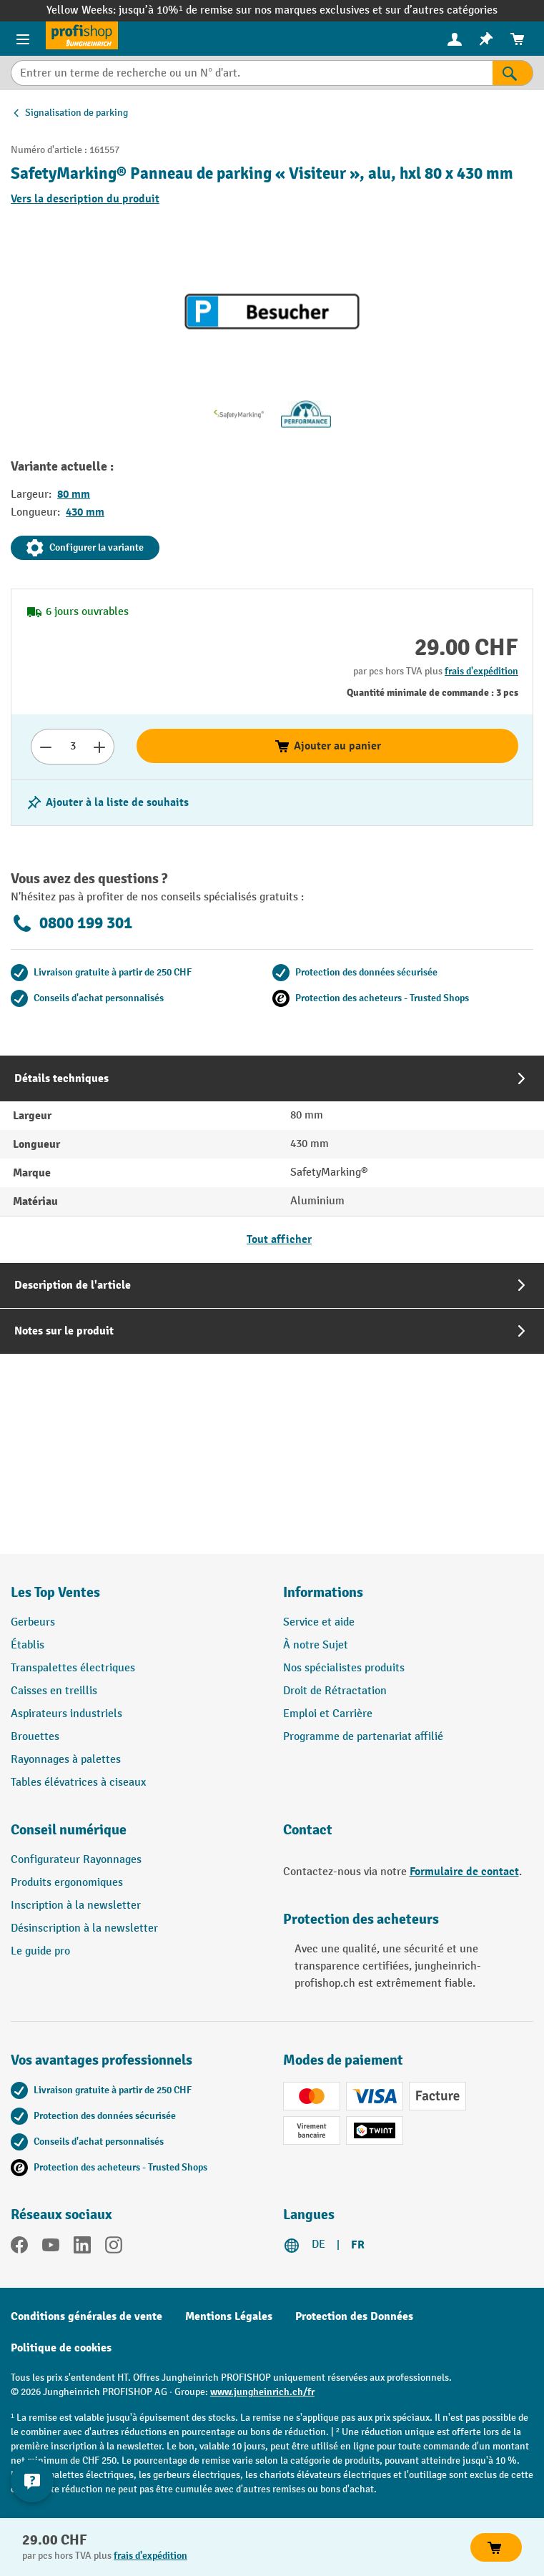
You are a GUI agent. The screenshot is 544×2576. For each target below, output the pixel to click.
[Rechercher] (513, 73)
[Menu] (23, 38)
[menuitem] (454, 38)
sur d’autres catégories (441, 10)
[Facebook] (19, 2247)
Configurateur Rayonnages (76, 1860)
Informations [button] (323, 1592)
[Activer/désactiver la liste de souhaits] (107, 802)
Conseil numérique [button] (69, 1830)
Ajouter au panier (327, 745)
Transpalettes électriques (73, 1668)
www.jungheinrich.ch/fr (262, 2392)
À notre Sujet (315, 1645)
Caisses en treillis (54, 1691)
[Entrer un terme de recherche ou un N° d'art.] (252, 73)
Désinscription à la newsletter (84, 1928)
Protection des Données (354, 2316)
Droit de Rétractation (335, 1691)
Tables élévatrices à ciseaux (78, 1782)
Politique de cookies (61, 2348)
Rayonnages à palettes (66, 1759)
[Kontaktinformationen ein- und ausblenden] (32, 2480)
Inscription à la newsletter (76, 1905)
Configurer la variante (85, 547)
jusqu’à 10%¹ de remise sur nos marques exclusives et (252, 10)
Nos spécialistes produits (344, 1668)
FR (358, 2245)
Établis (27, 1645)
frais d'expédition (481, 671)
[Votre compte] (454, 38)
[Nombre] (72, 747)
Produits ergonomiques (67, 1882)
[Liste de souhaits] (486, 38)
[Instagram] (113, 2247)
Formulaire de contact (464, 1871)
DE (318, 2244)
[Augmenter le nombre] (99, 747)
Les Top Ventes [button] (55, 1592)
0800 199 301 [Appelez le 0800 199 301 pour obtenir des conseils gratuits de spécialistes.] (71, 923)
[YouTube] (50, 2247)
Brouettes (35, 1737)
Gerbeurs (33, 1622)
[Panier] (517, 38)
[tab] (272, 1159)
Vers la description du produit (85, 199)
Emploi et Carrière (327, 1714)
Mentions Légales (228, 2316)
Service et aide (319, 1622)
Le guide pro (40, 1951)
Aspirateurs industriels (66, 1714)
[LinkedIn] (82, 2247)
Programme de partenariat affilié (363, 1737)
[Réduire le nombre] (45, 747)
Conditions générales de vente (86, 2316)
